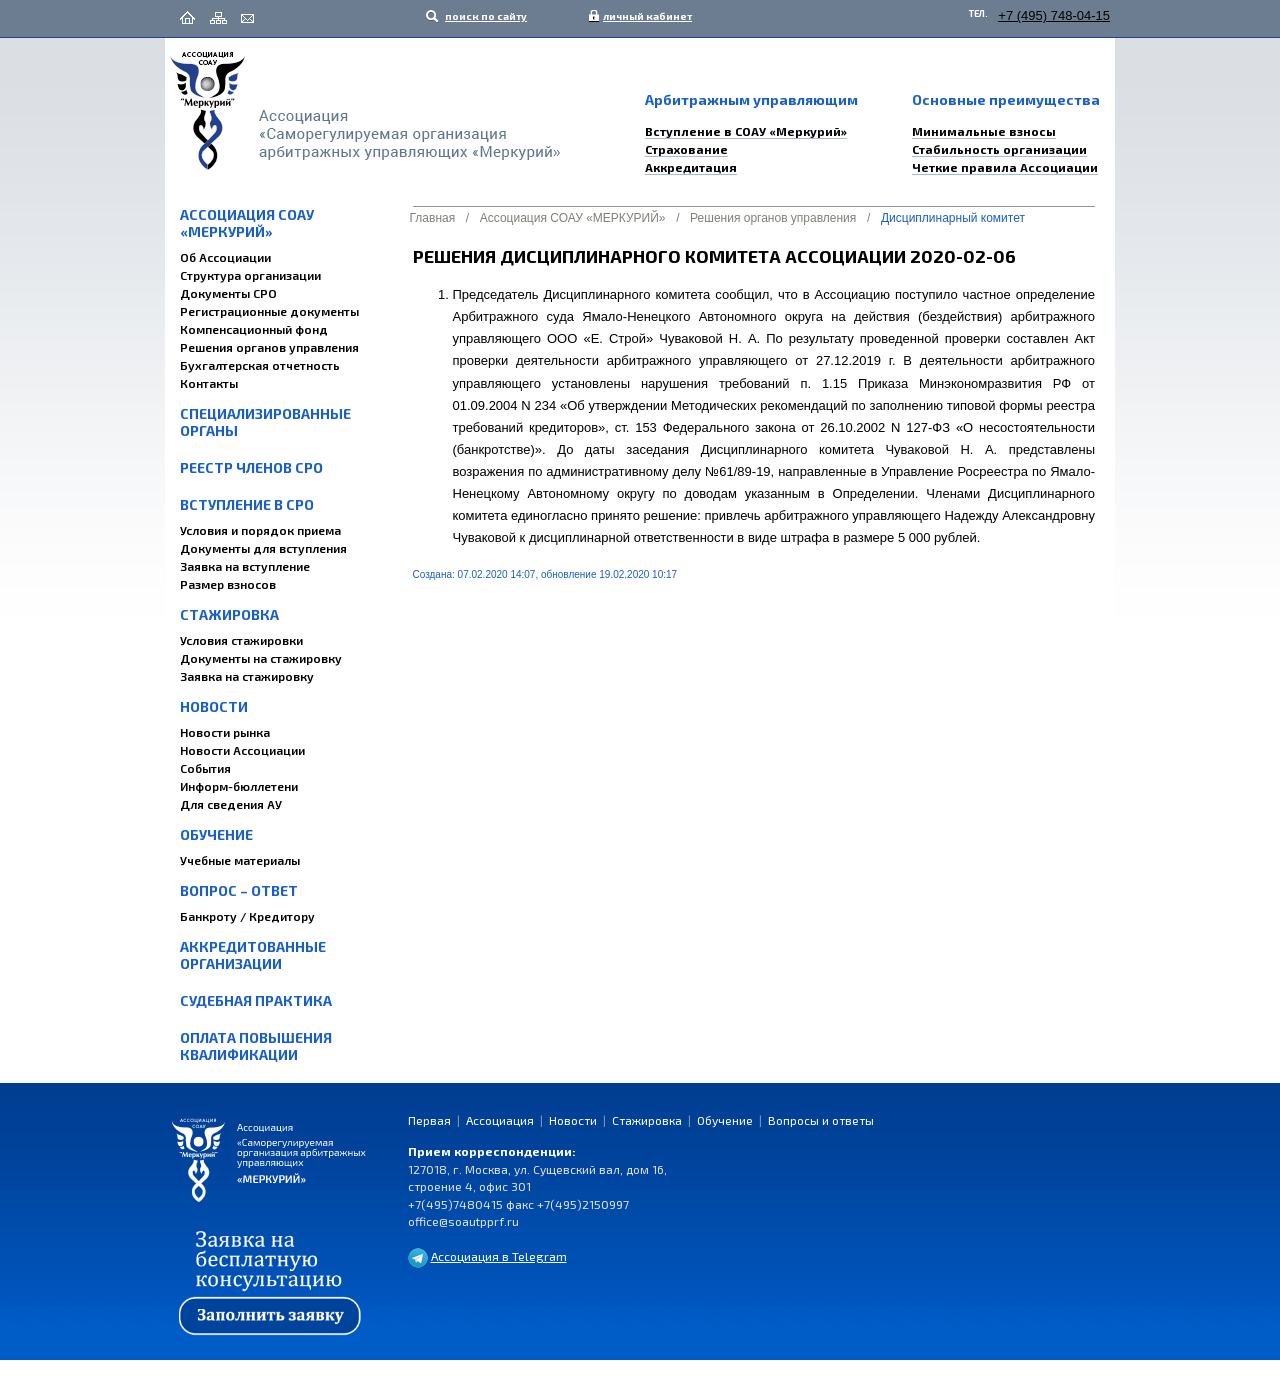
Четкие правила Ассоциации (1005, 167)
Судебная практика (256, 1000)
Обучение (216, 834)
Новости (214, 706)
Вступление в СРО (247, 504)
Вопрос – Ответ (239, 890)
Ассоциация (500, 1120)
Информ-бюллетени (239, 786)
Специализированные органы (265, 422)
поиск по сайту (485, 16)
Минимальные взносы (984, 131)
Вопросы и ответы (821, 1120)
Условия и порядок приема (260, 530)
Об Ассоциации (225, 257)
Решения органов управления (269, 347)
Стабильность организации (999, 149)
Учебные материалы (240, 860)
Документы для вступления (263, 548)
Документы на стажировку (261, 658)
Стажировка (229, 614)
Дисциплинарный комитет (953, 218)
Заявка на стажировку (247, 676)
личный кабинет (643, 16)
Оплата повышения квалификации (256, 1046)
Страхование (686, 149)
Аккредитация (691, 167)
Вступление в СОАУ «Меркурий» (746, 131)
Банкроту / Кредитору (247, 916)
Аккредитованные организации (253, 955)
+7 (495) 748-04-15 (1054, 15)
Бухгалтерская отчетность (260, 365)
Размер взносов (228, 584)
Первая (429, 1120)
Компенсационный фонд (254, 329)
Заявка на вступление (245, 566)
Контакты (209, 383)
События (205, 768)
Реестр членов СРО (251, 467)
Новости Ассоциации (242, 750)
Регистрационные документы (269, 311)
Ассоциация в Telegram (499, 1256)
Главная (433, 218)
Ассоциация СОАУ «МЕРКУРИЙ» (247, 223)
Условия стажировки (241, 640)
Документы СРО (228, 293)
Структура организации (250, 275)
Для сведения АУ (231, 804)
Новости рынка (225, 732)
